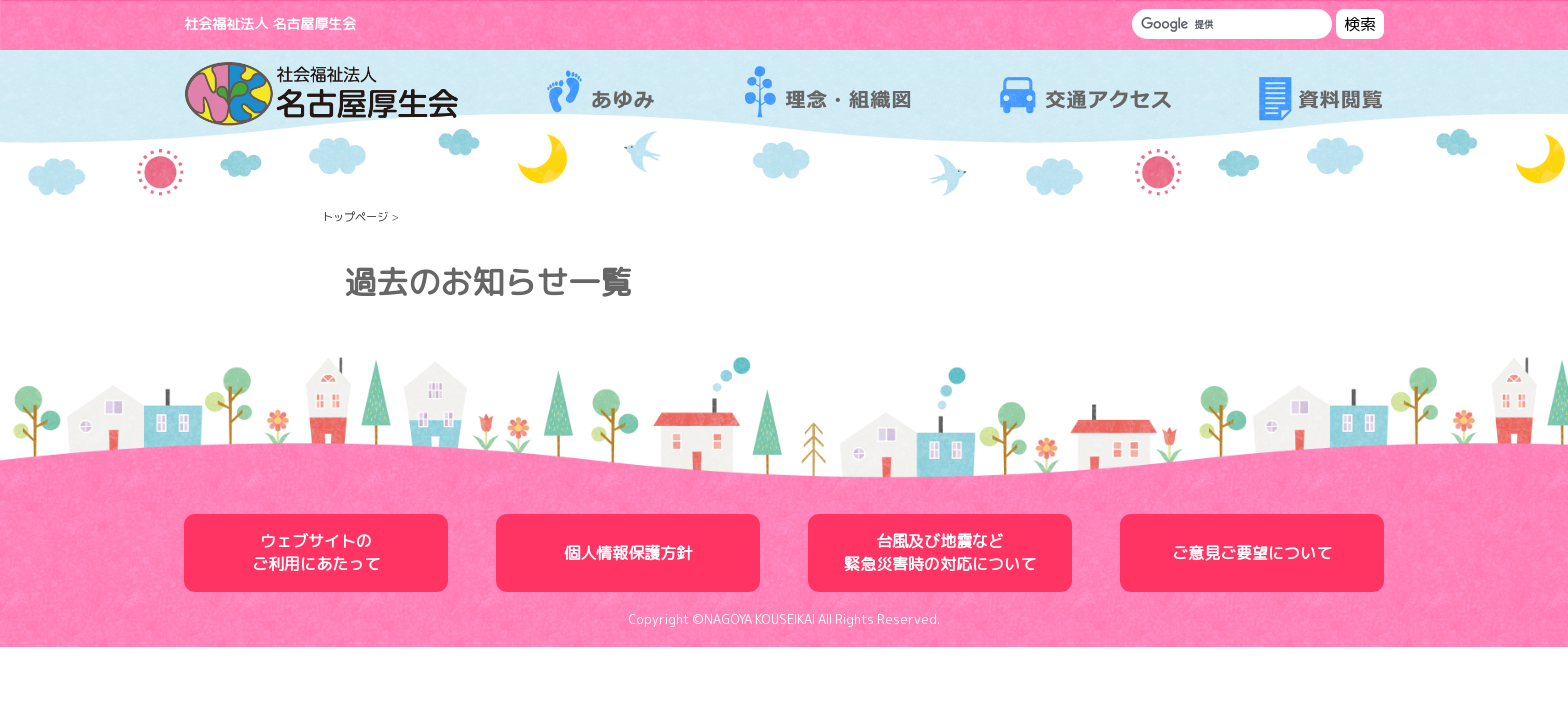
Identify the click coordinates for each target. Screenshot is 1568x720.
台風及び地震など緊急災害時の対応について (940, 552)
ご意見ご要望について (1252, 553)
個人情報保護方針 (628, 553)
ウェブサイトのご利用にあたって (316, 552)
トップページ (355, 217)
